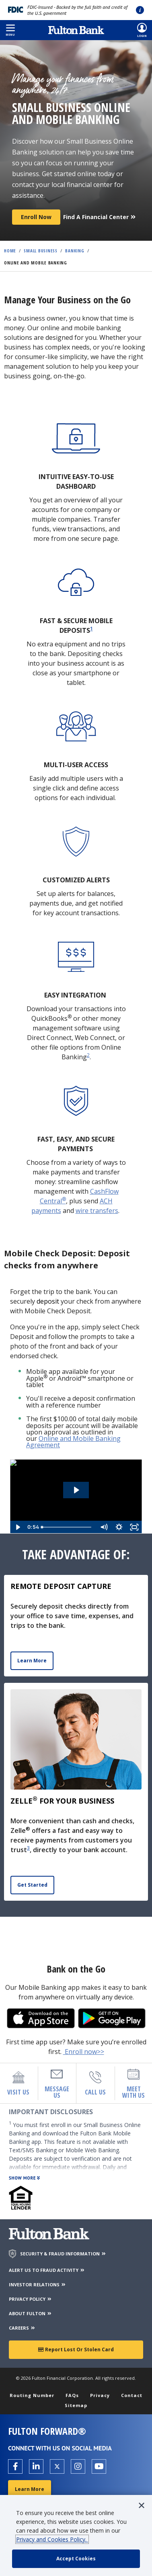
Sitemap (76, 2405)
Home (10, 251)
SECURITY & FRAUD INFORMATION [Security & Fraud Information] (63, 2253)
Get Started (32, 1884)
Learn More (32, 1660)
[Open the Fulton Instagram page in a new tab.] (78, 2466)
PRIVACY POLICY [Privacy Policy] (30, 2299)
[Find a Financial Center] (99, 214)
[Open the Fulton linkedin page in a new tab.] (36, 2466)
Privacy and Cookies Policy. (52, 2539)
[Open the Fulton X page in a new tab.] (57, 2466)
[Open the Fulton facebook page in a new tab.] (15, 2466)
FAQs (72, 2395)
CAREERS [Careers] (22, 2328)
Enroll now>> (83, 2051)
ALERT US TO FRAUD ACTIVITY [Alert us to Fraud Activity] (47, 2270)
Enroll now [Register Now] (36, 217)
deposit (48, 1301)
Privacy (100, 2395)
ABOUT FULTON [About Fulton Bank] (30, 2313)
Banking (74, 251)
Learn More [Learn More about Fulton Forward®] (29, 2489)
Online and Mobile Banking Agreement (73, 1441)
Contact (131, 2395)
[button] (10, 30)
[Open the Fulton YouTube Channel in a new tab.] (99, 2466)
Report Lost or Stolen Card (76, 2349)
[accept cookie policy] (76, 2559)
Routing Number (32, 2395)
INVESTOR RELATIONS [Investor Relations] (37, 2284)
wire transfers (97, 1210)
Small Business (41, 251)
